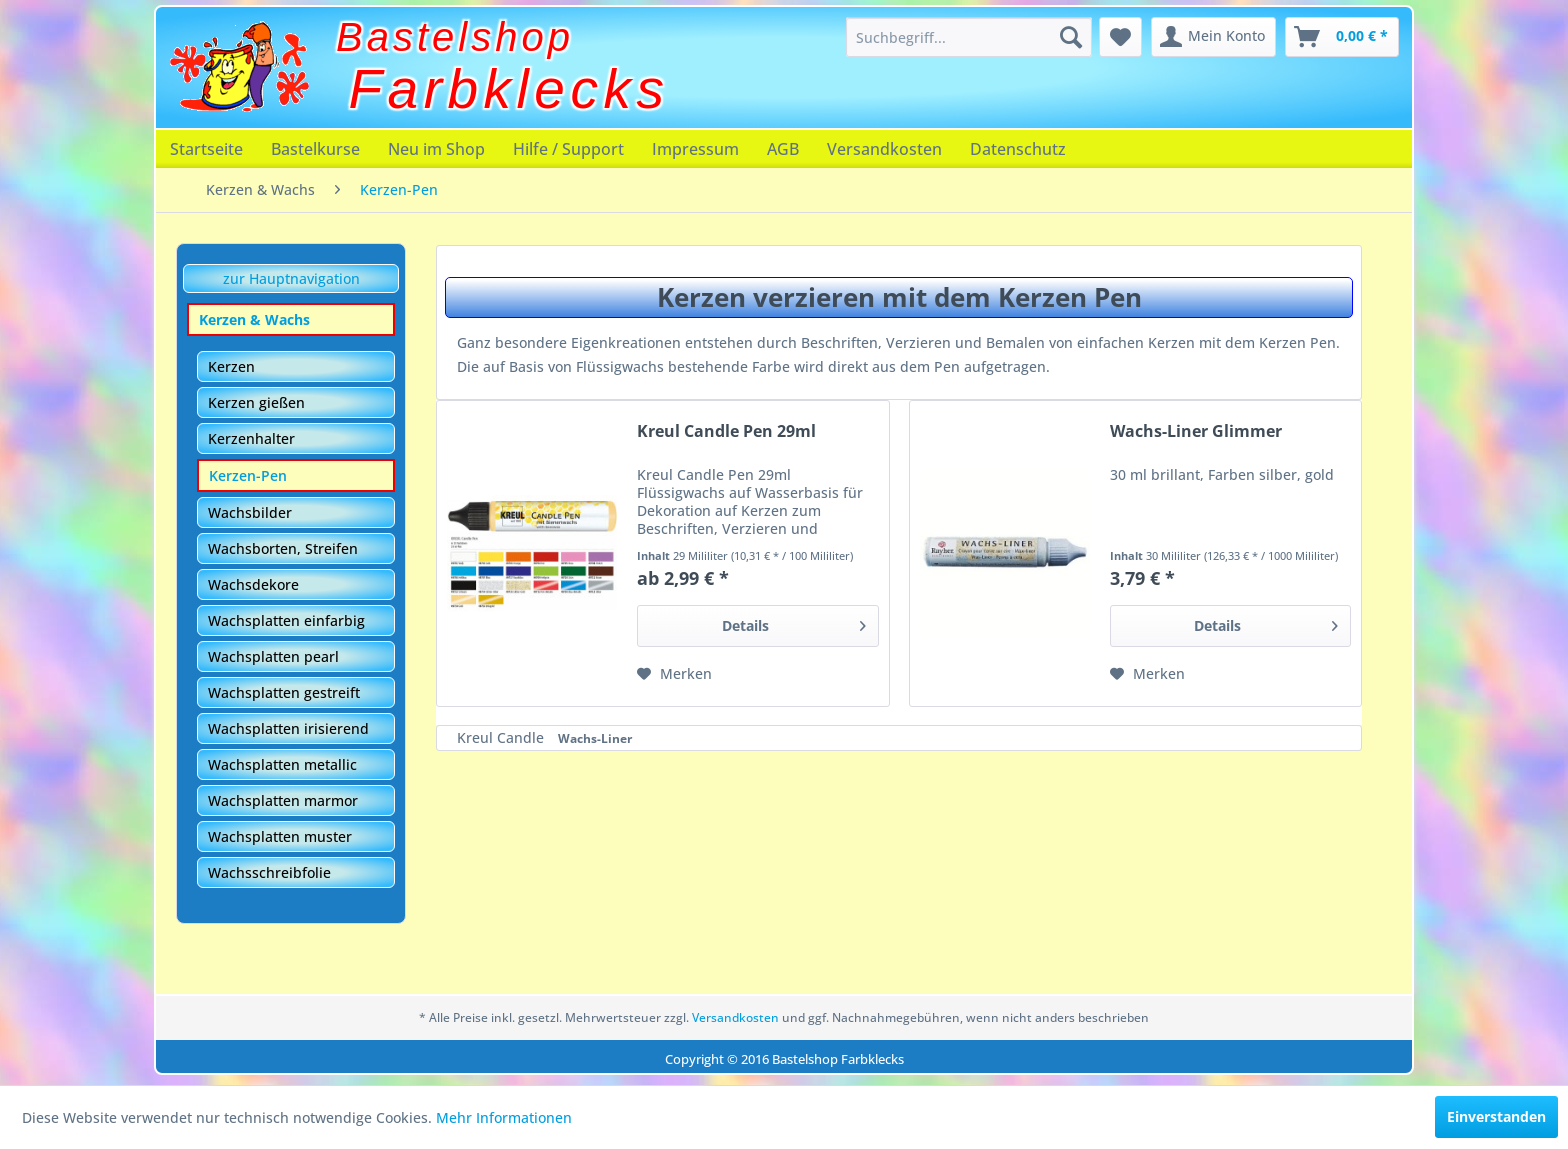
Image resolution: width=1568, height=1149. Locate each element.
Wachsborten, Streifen (283, 548)
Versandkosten (884, 149)
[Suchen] (1071, 37)
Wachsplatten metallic (282, 764)
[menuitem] (969, 37)
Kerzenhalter (251, 438)
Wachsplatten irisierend (288, 728)
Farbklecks (509, 89)
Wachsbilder (250, 512)
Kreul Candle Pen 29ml (726, 431)
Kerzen (231, 366)
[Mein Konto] (1213, 37)
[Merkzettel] (1120, 37)
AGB (783, 149)
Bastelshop (455, 37)
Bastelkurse (315, 149)
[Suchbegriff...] (969, 37)
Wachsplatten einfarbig (286, 620)
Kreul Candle (502, 737)
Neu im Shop (436, 149)
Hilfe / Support (568, 149)
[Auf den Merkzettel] (674, 674)
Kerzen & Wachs (254, 319)
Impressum (695, 149)
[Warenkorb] (1342, 37)
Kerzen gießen (256, 402)
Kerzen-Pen (248, 475)
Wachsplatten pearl (273, 656)
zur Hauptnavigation (291, 278)
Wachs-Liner (595, 738)
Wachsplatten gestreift (284, 692)
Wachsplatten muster (280, 836)
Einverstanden (1496, 1116)
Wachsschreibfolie (269, 872)
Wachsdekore (253, 584)
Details (794, 622)
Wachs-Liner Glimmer (1196, 431)
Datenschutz (1018, 149)
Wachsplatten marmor (283, 800)
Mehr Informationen (504, 1117)
